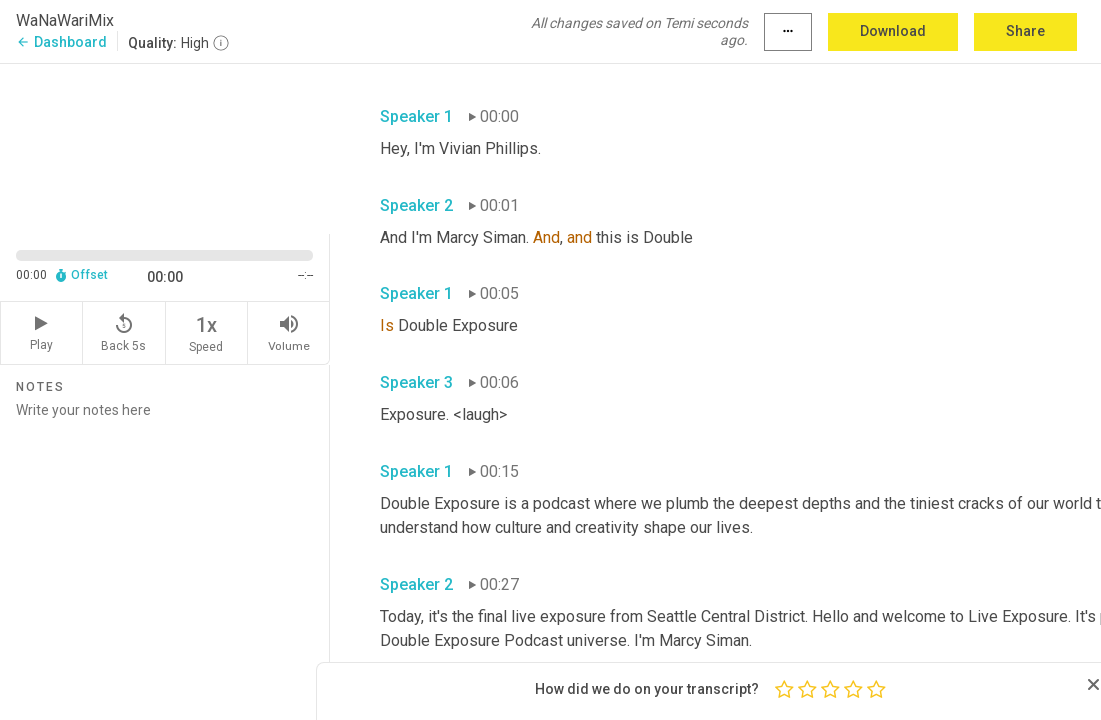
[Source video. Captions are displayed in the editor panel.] (165, 146)
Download (893, 31)
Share (1025, 31)
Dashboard (61, 42)
